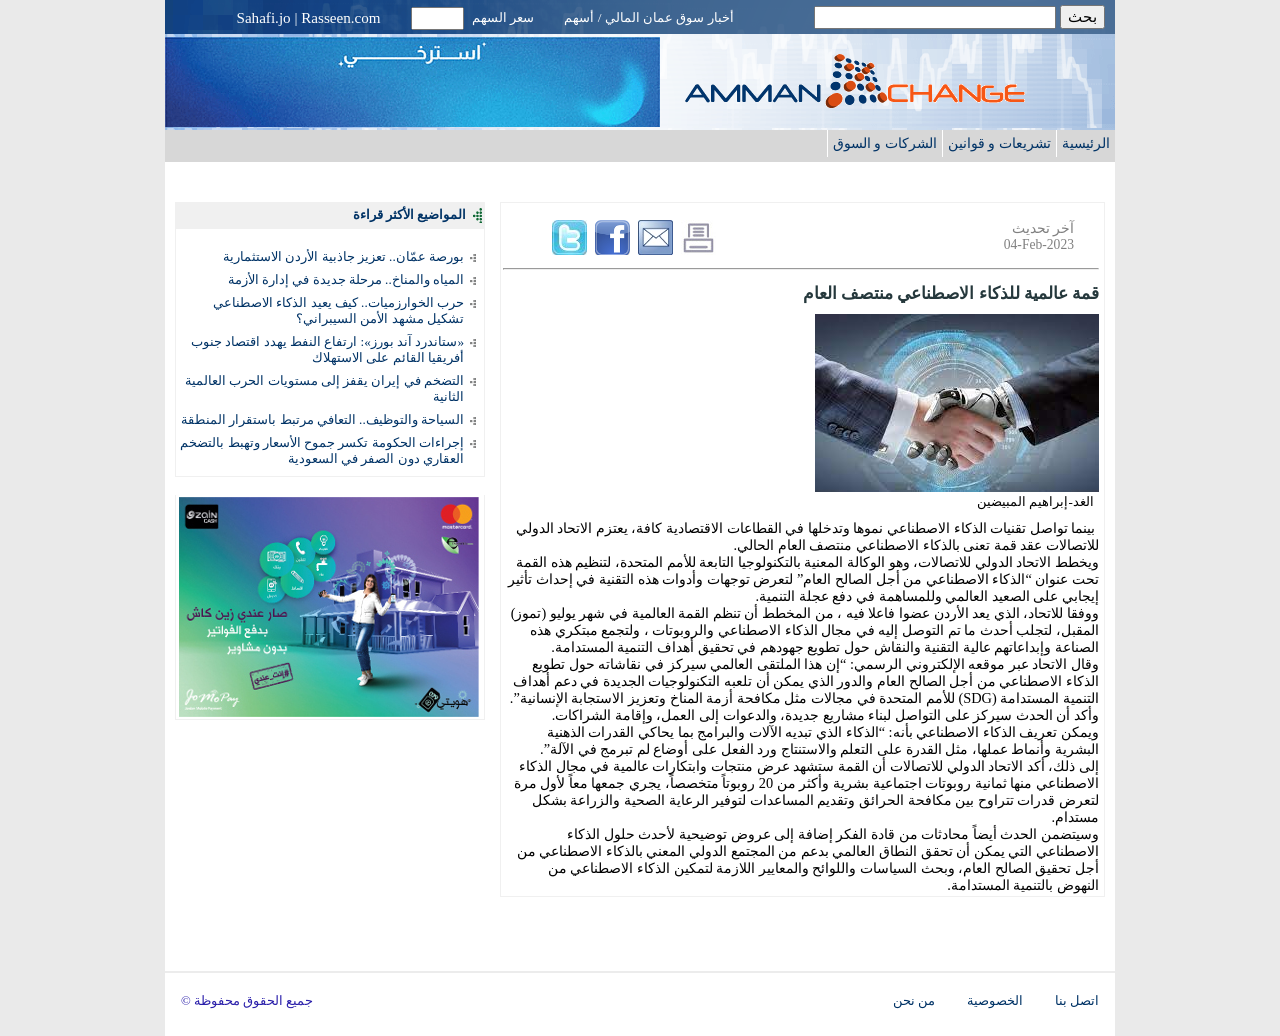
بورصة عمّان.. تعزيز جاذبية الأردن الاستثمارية (343, 256)
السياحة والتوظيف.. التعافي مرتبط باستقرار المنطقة (322, 419)
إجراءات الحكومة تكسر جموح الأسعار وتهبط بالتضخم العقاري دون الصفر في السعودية (322, 450)
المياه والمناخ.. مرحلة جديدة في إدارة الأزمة (346, 279)
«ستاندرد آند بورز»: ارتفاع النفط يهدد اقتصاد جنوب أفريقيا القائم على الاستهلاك (327, 349)
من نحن (914, 1001)
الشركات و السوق (885, 143)
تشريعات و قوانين (999, 143)
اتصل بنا (1077, 1001)
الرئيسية (1086, 143)
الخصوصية (995, 1001)
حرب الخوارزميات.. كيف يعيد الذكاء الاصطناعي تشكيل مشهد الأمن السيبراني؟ (338, 310)
